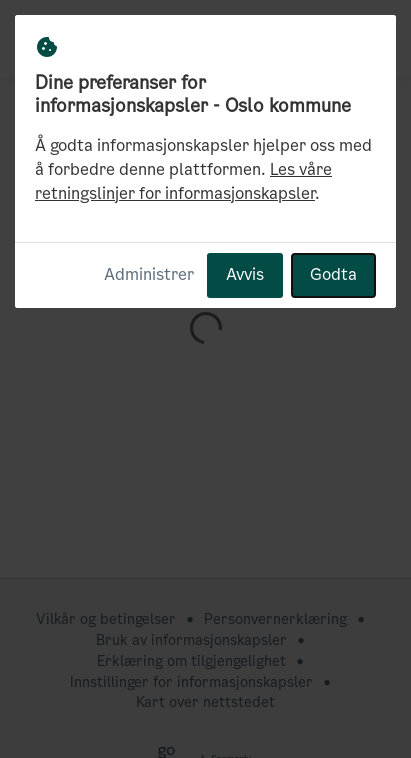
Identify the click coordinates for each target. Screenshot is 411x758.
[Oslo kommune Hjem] (56, 39)
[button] (373, 39)
